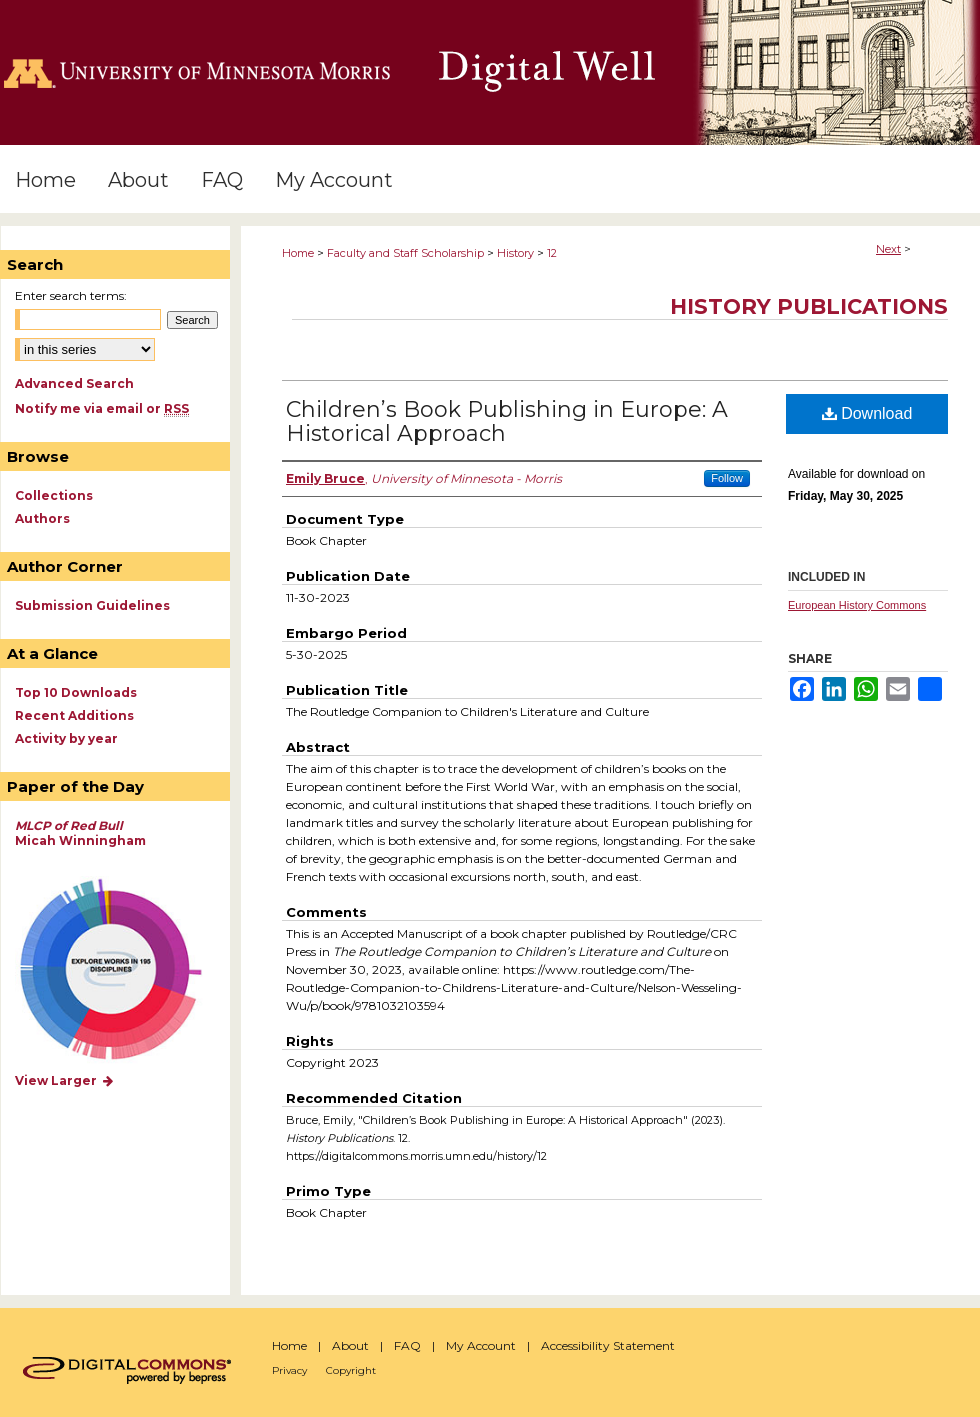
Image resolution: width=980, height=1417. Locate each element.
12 (552, 253)
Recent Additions (74, 715)
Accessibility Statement (608, 1345)
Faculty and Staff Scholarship (405, 253)
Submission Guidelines (92, 605)
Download (867, 413)
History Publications (809, 306)
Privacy (289, 1370)
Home (298, 253)
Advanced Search (74, 383)
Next (888, 249)
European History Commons (857, 605)
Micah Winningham (80, 833)
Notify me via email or (102, 408)
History (515, 253)
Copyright (351, 1370)
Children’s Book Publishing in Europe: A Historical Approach (507, 421)
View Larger (65, 1080)
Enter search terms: (71, 295)
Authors (42, 518)
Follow (727, 478)
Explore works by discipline (123, 970)
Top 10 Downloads (76, 692)
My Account (481, 1345)
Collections (54, 495)
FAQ (407, 1345)
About (350, 1345)
